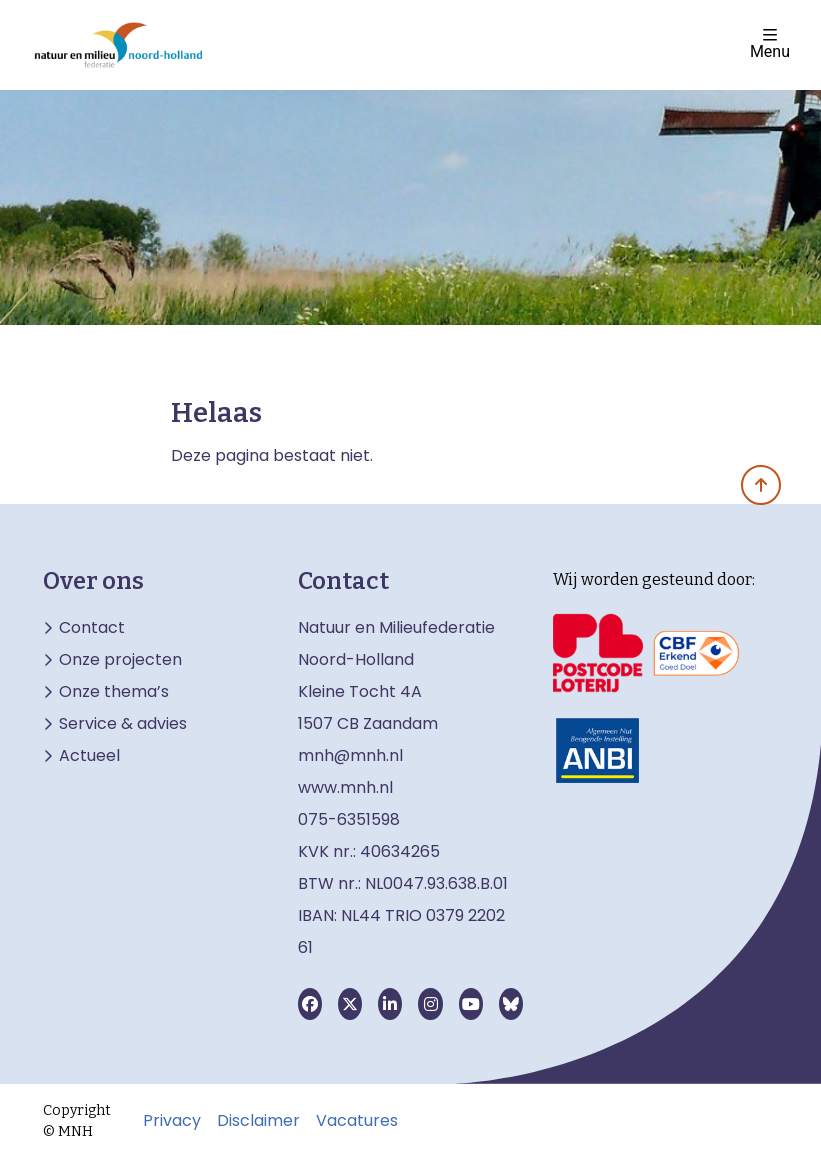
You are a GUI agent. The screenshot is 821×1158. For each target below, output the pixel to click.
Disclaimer (258, 1121)
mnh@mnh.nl (350, 755)
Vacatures (357, 1121)
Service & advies (123, 724)
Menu (770, 43)
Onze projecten (120, 660)
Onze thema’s (114, 692)
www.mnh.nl (347, 787)
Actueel (89, 756)
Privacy (172, 1121)
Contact (92, 628)
